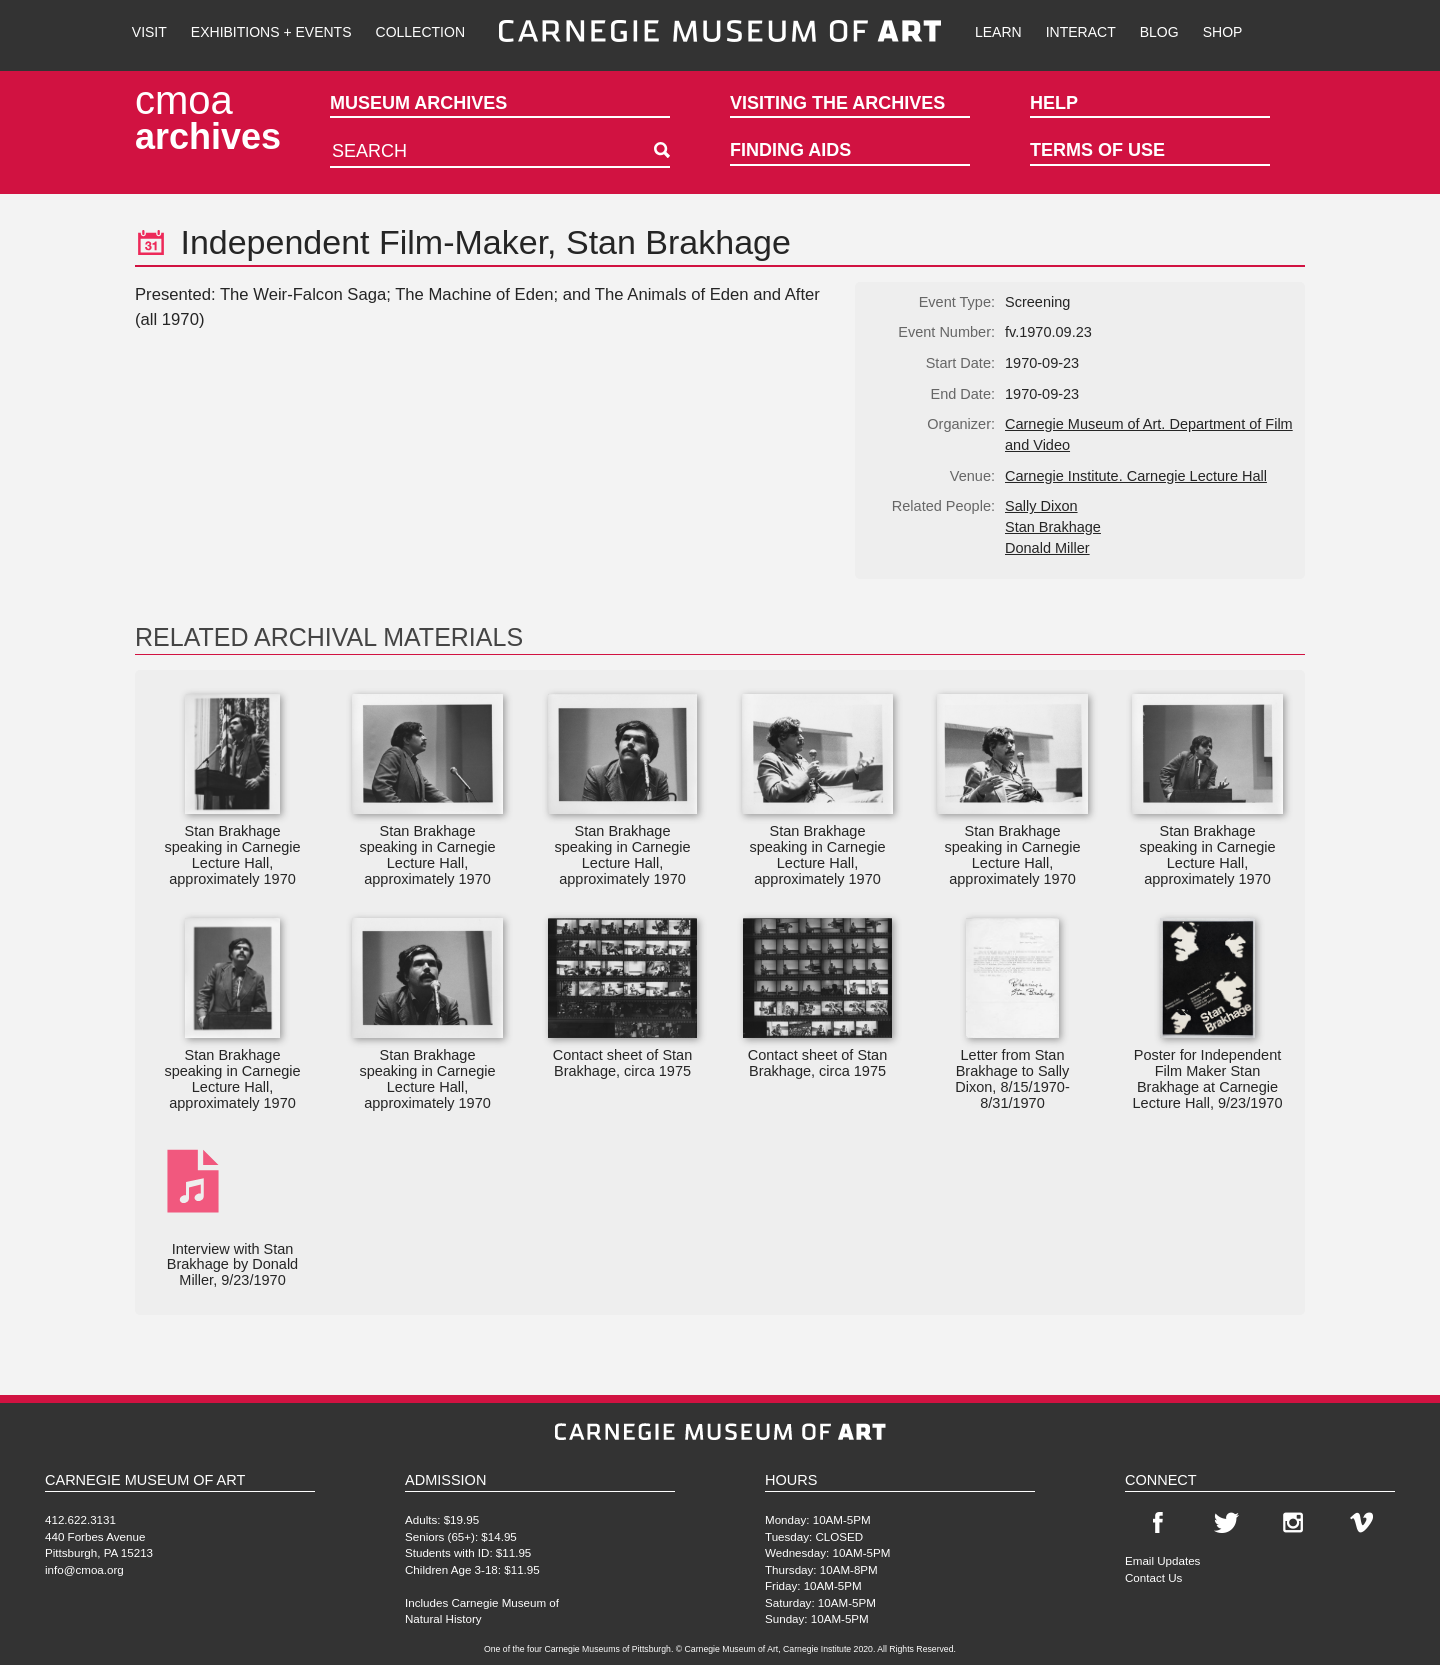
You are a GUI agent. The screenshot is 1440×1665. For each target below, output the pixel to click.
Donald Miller (1047, 548)
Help (1054, 103)
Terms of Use (1097, 150)
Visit (149, 32)
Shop (1223, 32)
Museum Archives (418, 103)
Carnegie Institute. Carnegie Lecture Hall (1136, 476)
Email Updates (1162, 1560)
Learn (998, 32)
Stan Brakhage (1053, 527)
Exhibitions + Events (271, 32)
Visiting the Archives (837, 103)
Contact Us (1153, 1577)
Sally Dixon (1041, 506)
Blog (1159, 32)
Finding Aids (790, 150)
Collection (420, 32)
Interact (1081, 32)
